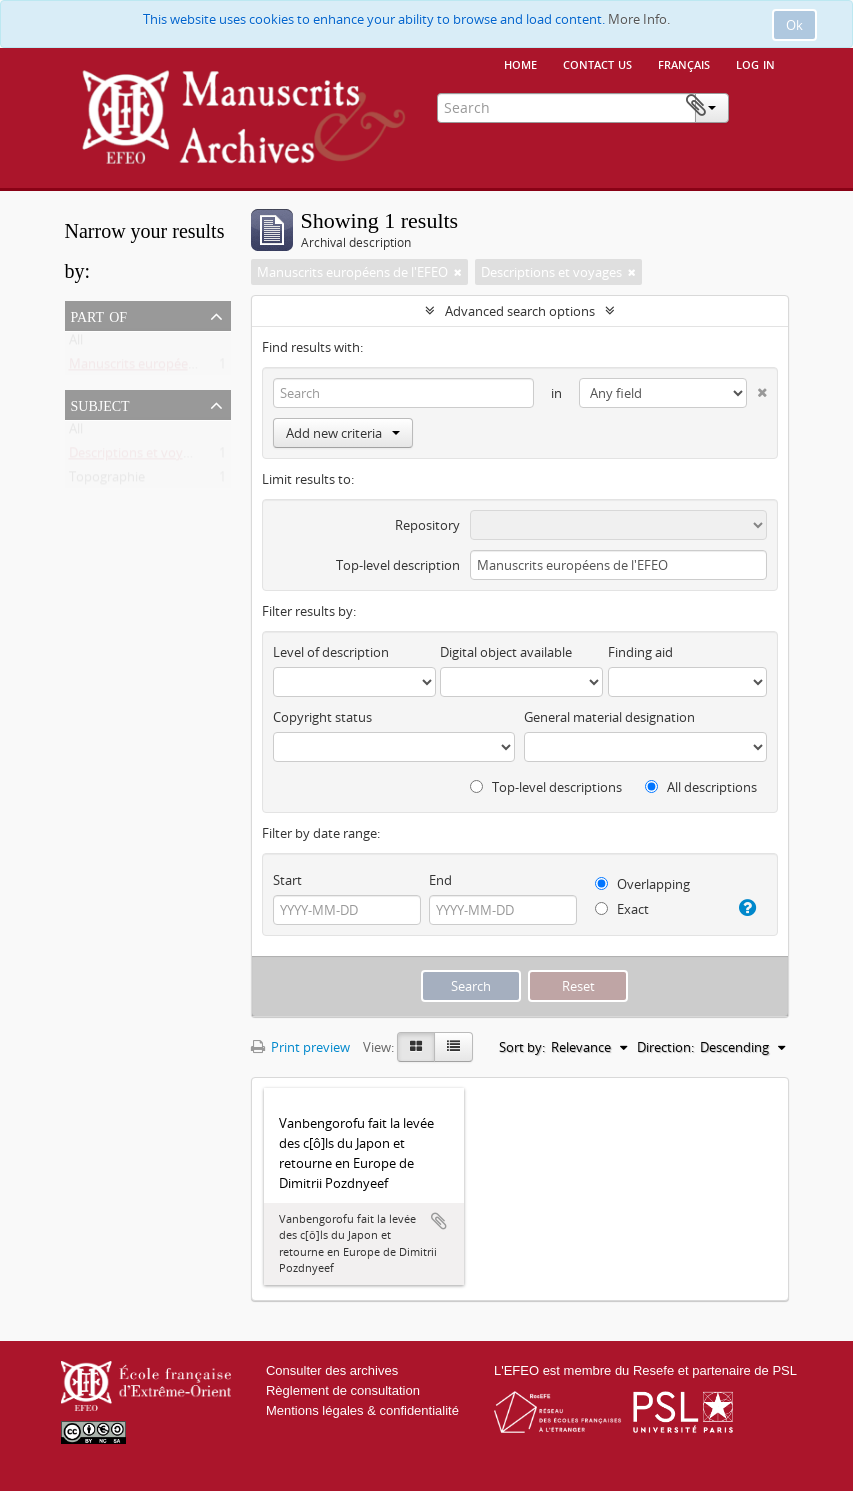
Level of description (331, 652)
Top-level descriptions (546, 787)
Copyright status (322, 717)
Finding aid (640, 652)
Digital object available (506, 652)
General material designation (609, 717)
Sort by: (522, 1047)
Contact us (597, 63)
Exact (622, 909)
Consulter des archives (332, 1370)
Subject (100, 404)
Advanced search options (520, 311)
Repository (427, 525)
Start (287, 880)
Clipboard (758, 106)
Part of (99, 315)
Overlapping (642, 884)
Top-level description (398, 565)
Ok (794, 25)
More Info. (639, 19)
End (440, 880)
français (684, 63)
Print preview (300, 1047)
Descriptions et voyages (139, 457)
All (76, 344)
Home (520, 63)
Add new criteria (343, 433)
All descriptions (701, 787)
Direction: (665, 1047)
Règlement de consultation (343, 1390)
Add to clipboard (439, 1221)
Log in (755, 63)
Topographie (107, 481)
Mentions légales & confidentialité (362, 1410)
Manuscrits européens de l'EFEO (164, 368)
